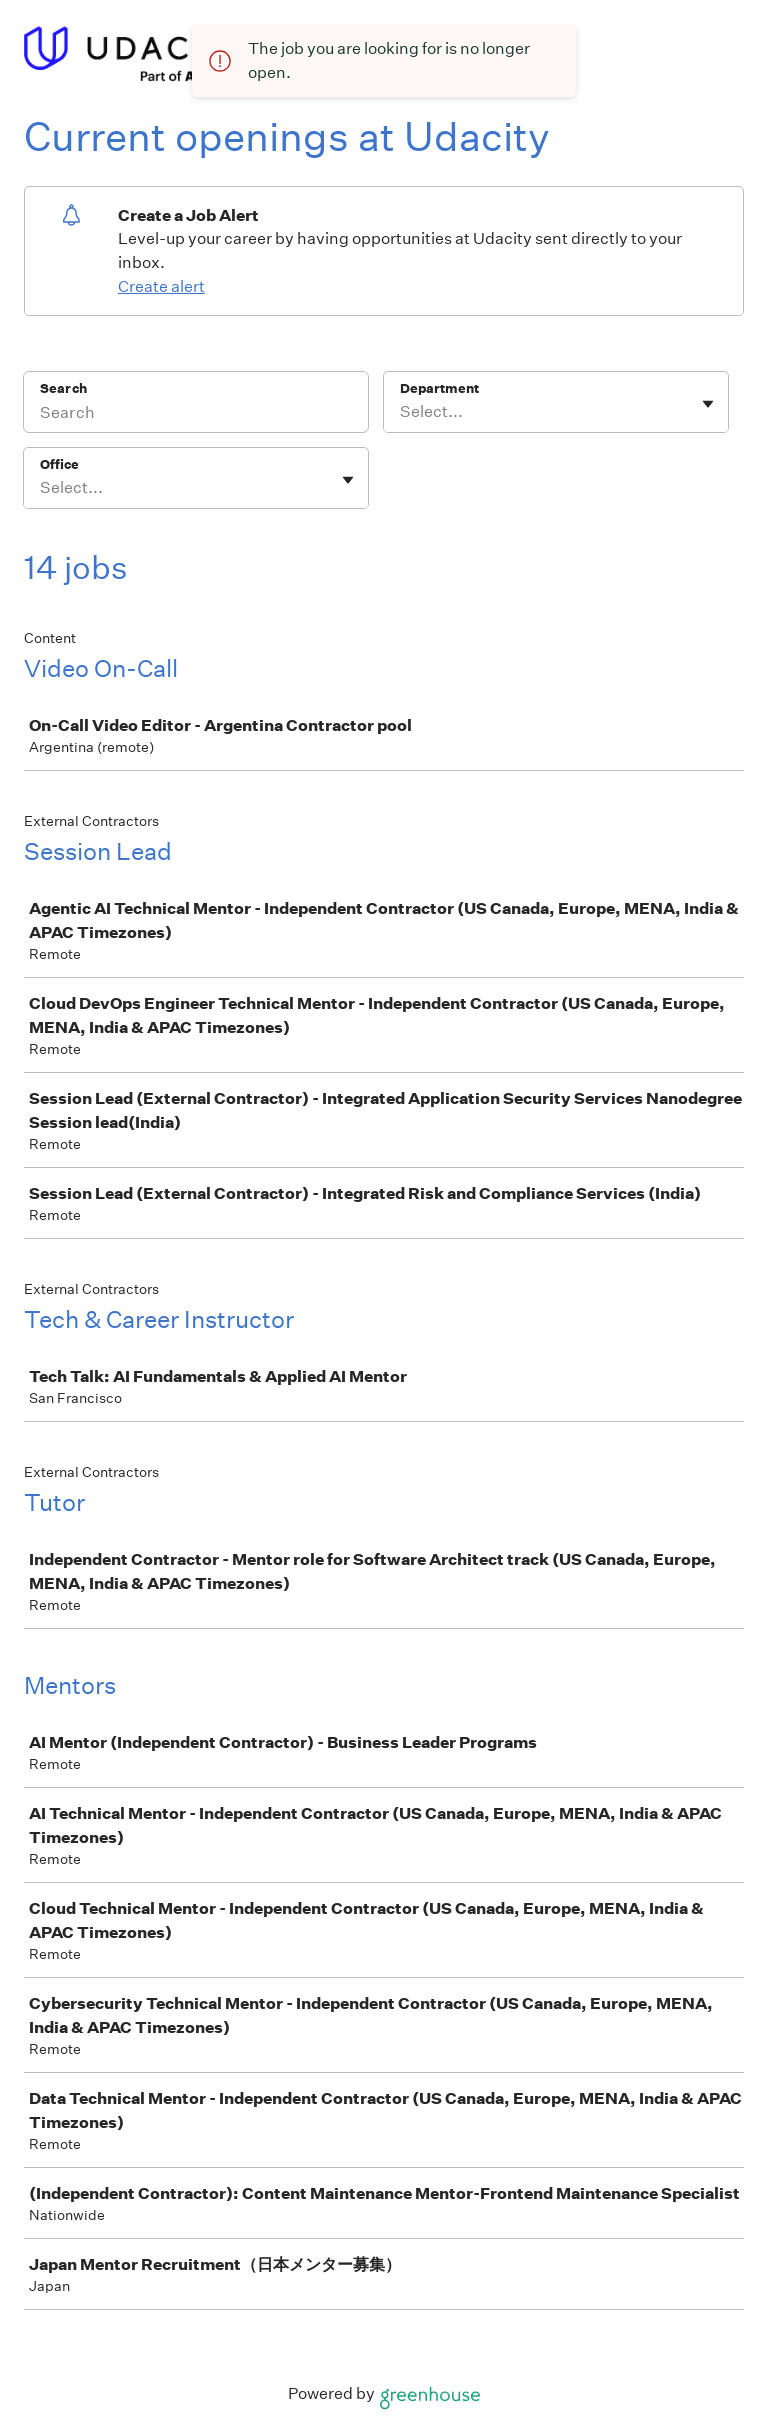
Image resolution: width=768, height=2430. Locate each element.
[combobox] (401, 412)
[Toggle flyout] (708, 404)
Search (63, 388)
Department (439, 388)
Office (59, 464)
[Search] (196, 415)
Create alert (161, 286)
